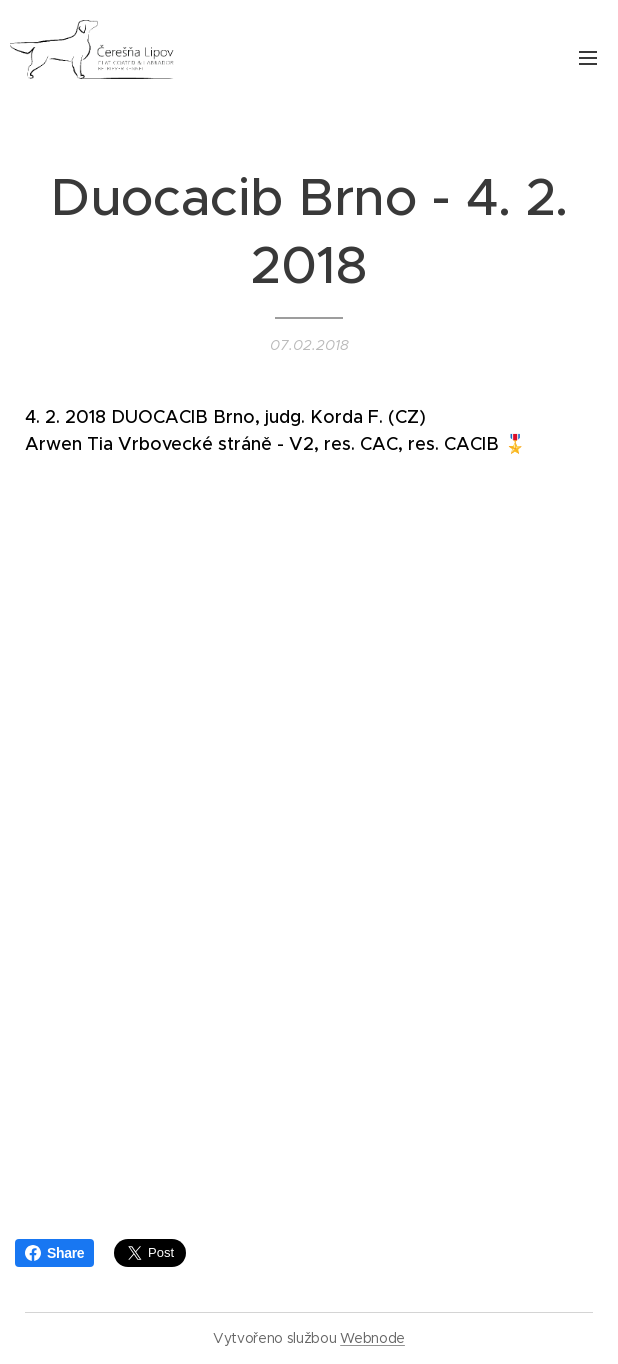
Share (54, 1253)
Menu (588, 58)
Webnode (372, 1338)
